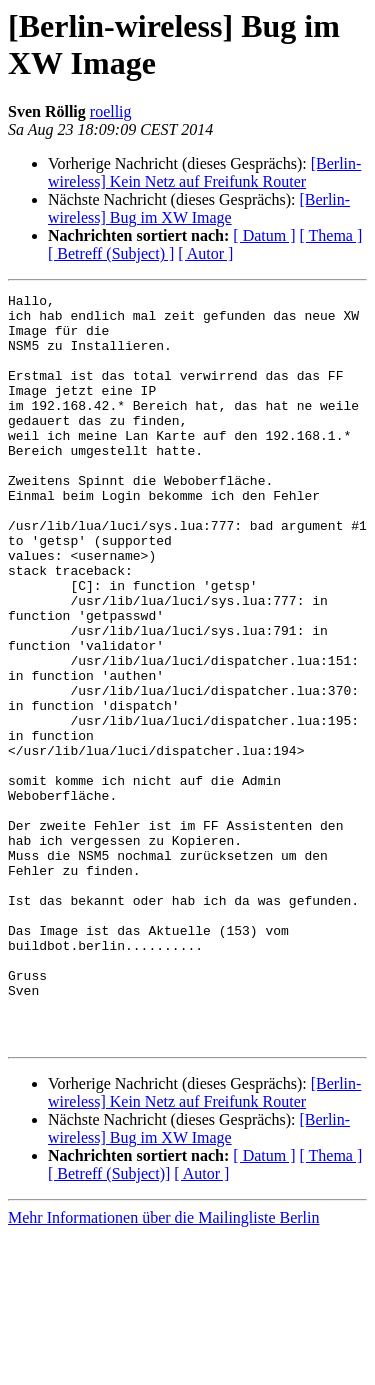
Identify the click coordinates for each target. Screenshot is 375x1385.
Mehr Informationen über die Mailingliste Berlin (163, 1367)
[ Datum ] (264, 235)
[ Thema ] (331, 235)
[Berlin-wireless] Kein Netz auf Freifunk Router (204, 172)
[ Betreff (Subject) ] (111, 253)
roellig (111, 111)
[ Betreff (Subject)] (109, 1323)
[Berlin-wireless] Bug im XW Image (199, 208)
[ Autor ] (205, 253)
